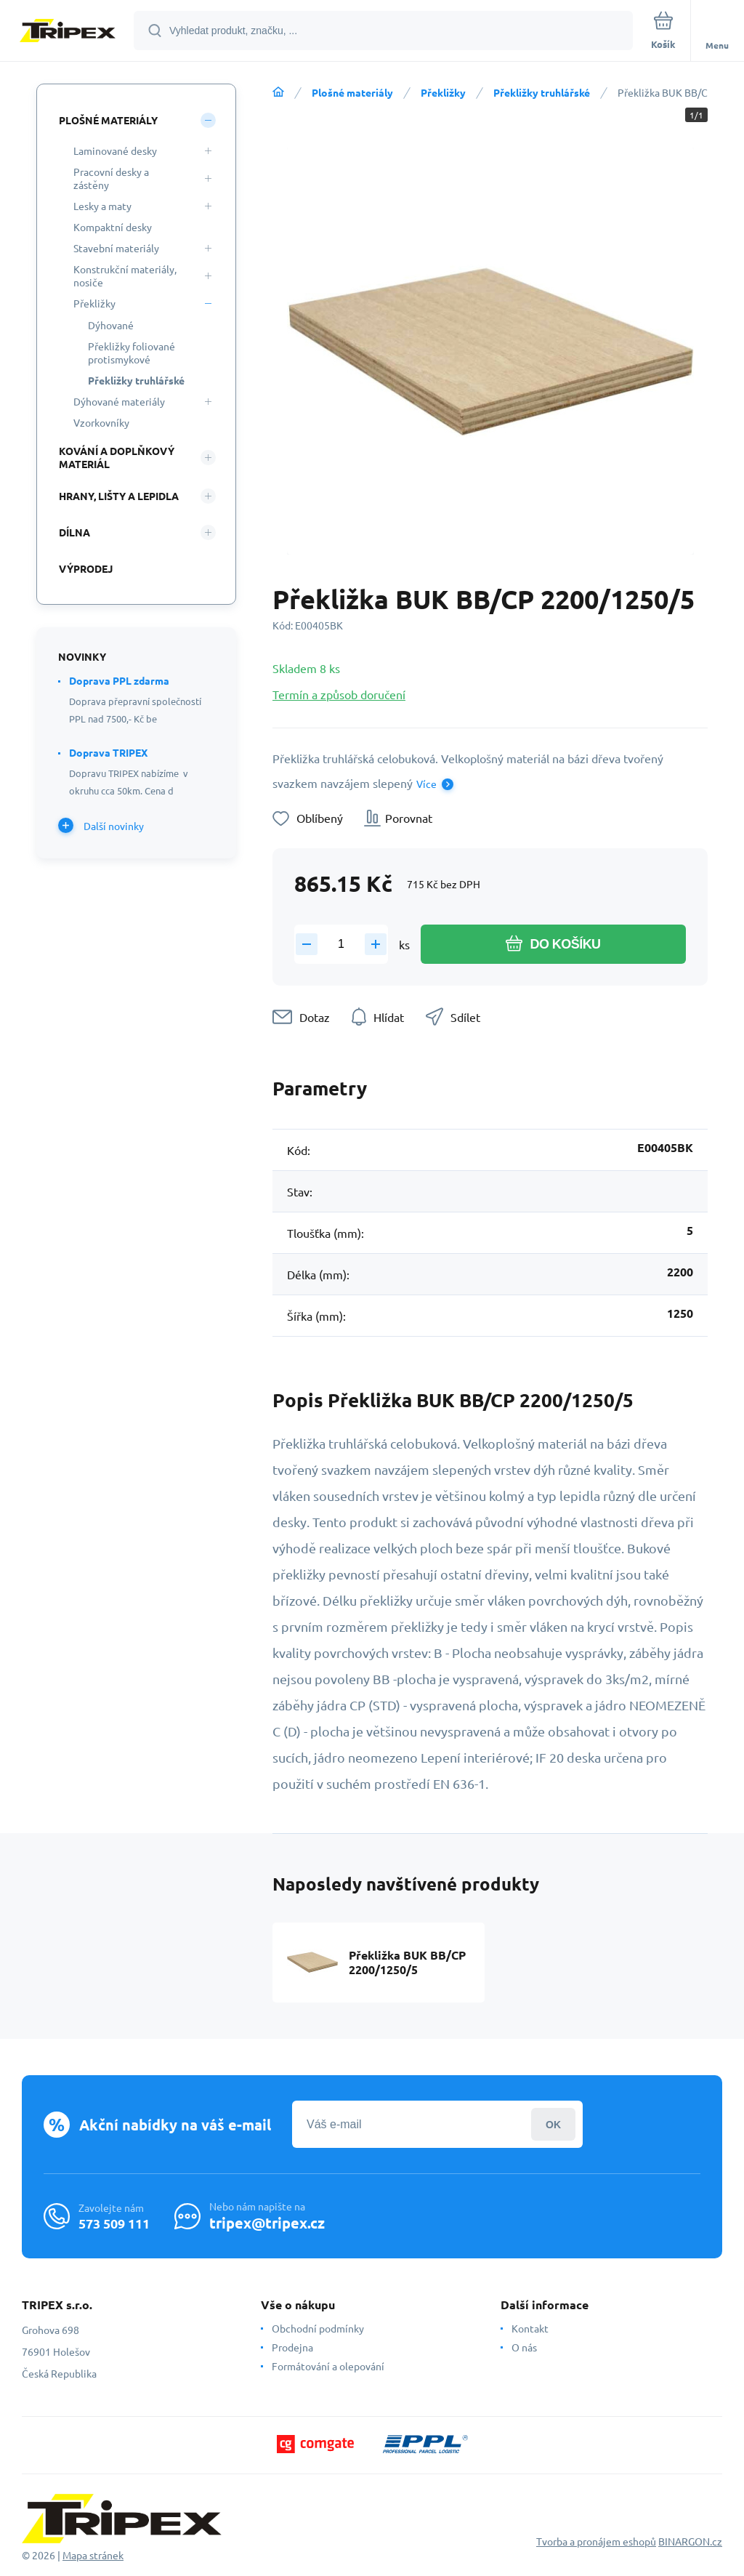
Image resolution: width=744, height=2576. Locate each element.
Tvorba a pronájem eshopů (596, 2541)
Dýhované (111, 324)
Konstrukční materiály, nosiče (125, 275)
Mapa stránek (93, 2554)
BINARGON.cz (690, 2541)
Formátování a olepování (328, 2365)
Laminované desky (115, 150)
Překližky (443, 92)
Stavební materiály (116, 247)
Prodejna (292, 2347)
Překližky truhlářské (541, 92)
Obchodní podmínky (318, 2328)
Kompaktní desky (112, 226)
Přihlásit (553, 2124)
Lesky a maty (102, 205)
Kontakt (530, 2328)
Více (426, 783)
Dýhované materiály (119, 401)
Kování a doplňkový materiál (116, 457)
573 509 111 (114, 2223)
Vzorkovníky (101, 422)
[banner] (68, 31)
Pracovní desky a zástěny (111, 178)
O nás (524, 2347)
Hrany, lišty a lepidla (119, 495)
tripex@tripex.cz (267, 2222)
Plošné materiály (352, 92)
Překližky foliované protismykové (131, 352)
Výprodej (86, 568)
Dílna (74, 532)
